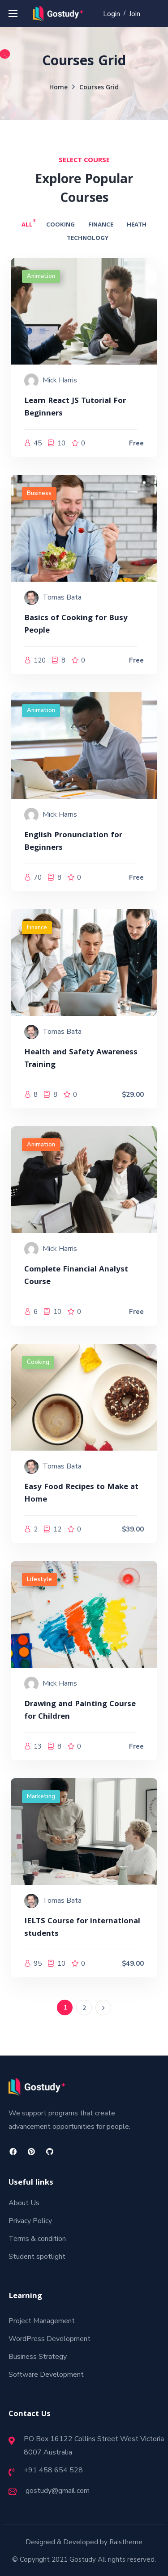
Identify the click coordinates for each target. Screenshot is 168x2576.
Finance (100, 225)
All (27, 225)
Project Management (42, 2321)
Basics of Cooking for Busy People (76, 625)
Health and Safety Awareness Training (81, 1059)
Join (134, 14)
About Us (24, 2203)
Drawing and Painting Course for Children (80, 1711)
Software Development (46, 2374)
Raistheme (125, 2542)
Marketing (41, 1796)
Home (58, 88)
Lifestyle (39, 1579)
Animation (41, 276)
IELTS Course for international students (82, 1928)
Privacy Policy (30, 2221)
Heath (136, 225)
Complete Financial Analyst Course (76, 1276)
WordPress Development (49, 2339)
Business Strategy (38, 2357)
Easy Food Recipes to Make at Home (81, 1493)
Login (111, 14)
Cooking (60, 225)
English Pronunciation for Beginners (73, 842)
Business (39, 493)
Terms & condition (37, 2239)
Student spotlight (37, 2256)
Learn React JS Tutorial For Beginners (75, 407)
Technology (87, 238)
